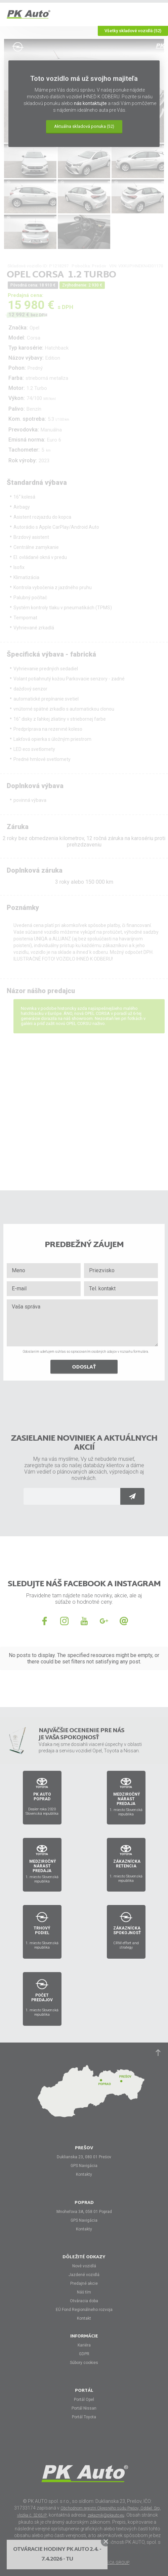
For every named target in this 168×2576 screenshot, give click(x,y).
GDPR (84, 2354)
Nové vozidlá (84, 2266)
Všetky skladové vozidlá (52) (132, 30)
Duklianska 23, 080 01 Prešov (84, 2157)
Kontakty (84, 2174)
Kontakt (84, 2318)
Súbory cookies (84, 2362)
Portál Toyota (84, 2417)
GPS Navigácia (84, 2165)
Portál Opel (84, 2399)
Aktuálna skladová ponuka (84, 126)
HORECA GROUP (113, 2562)
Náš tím (84, 2292)
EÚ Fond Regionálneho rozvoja (84, 2309)
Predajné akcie (84, 2283)
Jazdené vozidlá (84, 2274)
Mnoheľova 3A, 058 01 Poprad (84, 2211)
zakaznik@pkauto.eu (106, 2515)
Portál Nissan (84, 2408)
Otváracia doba (84, 2301)
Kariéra (84, 2345)
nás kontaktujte (90, 103)
